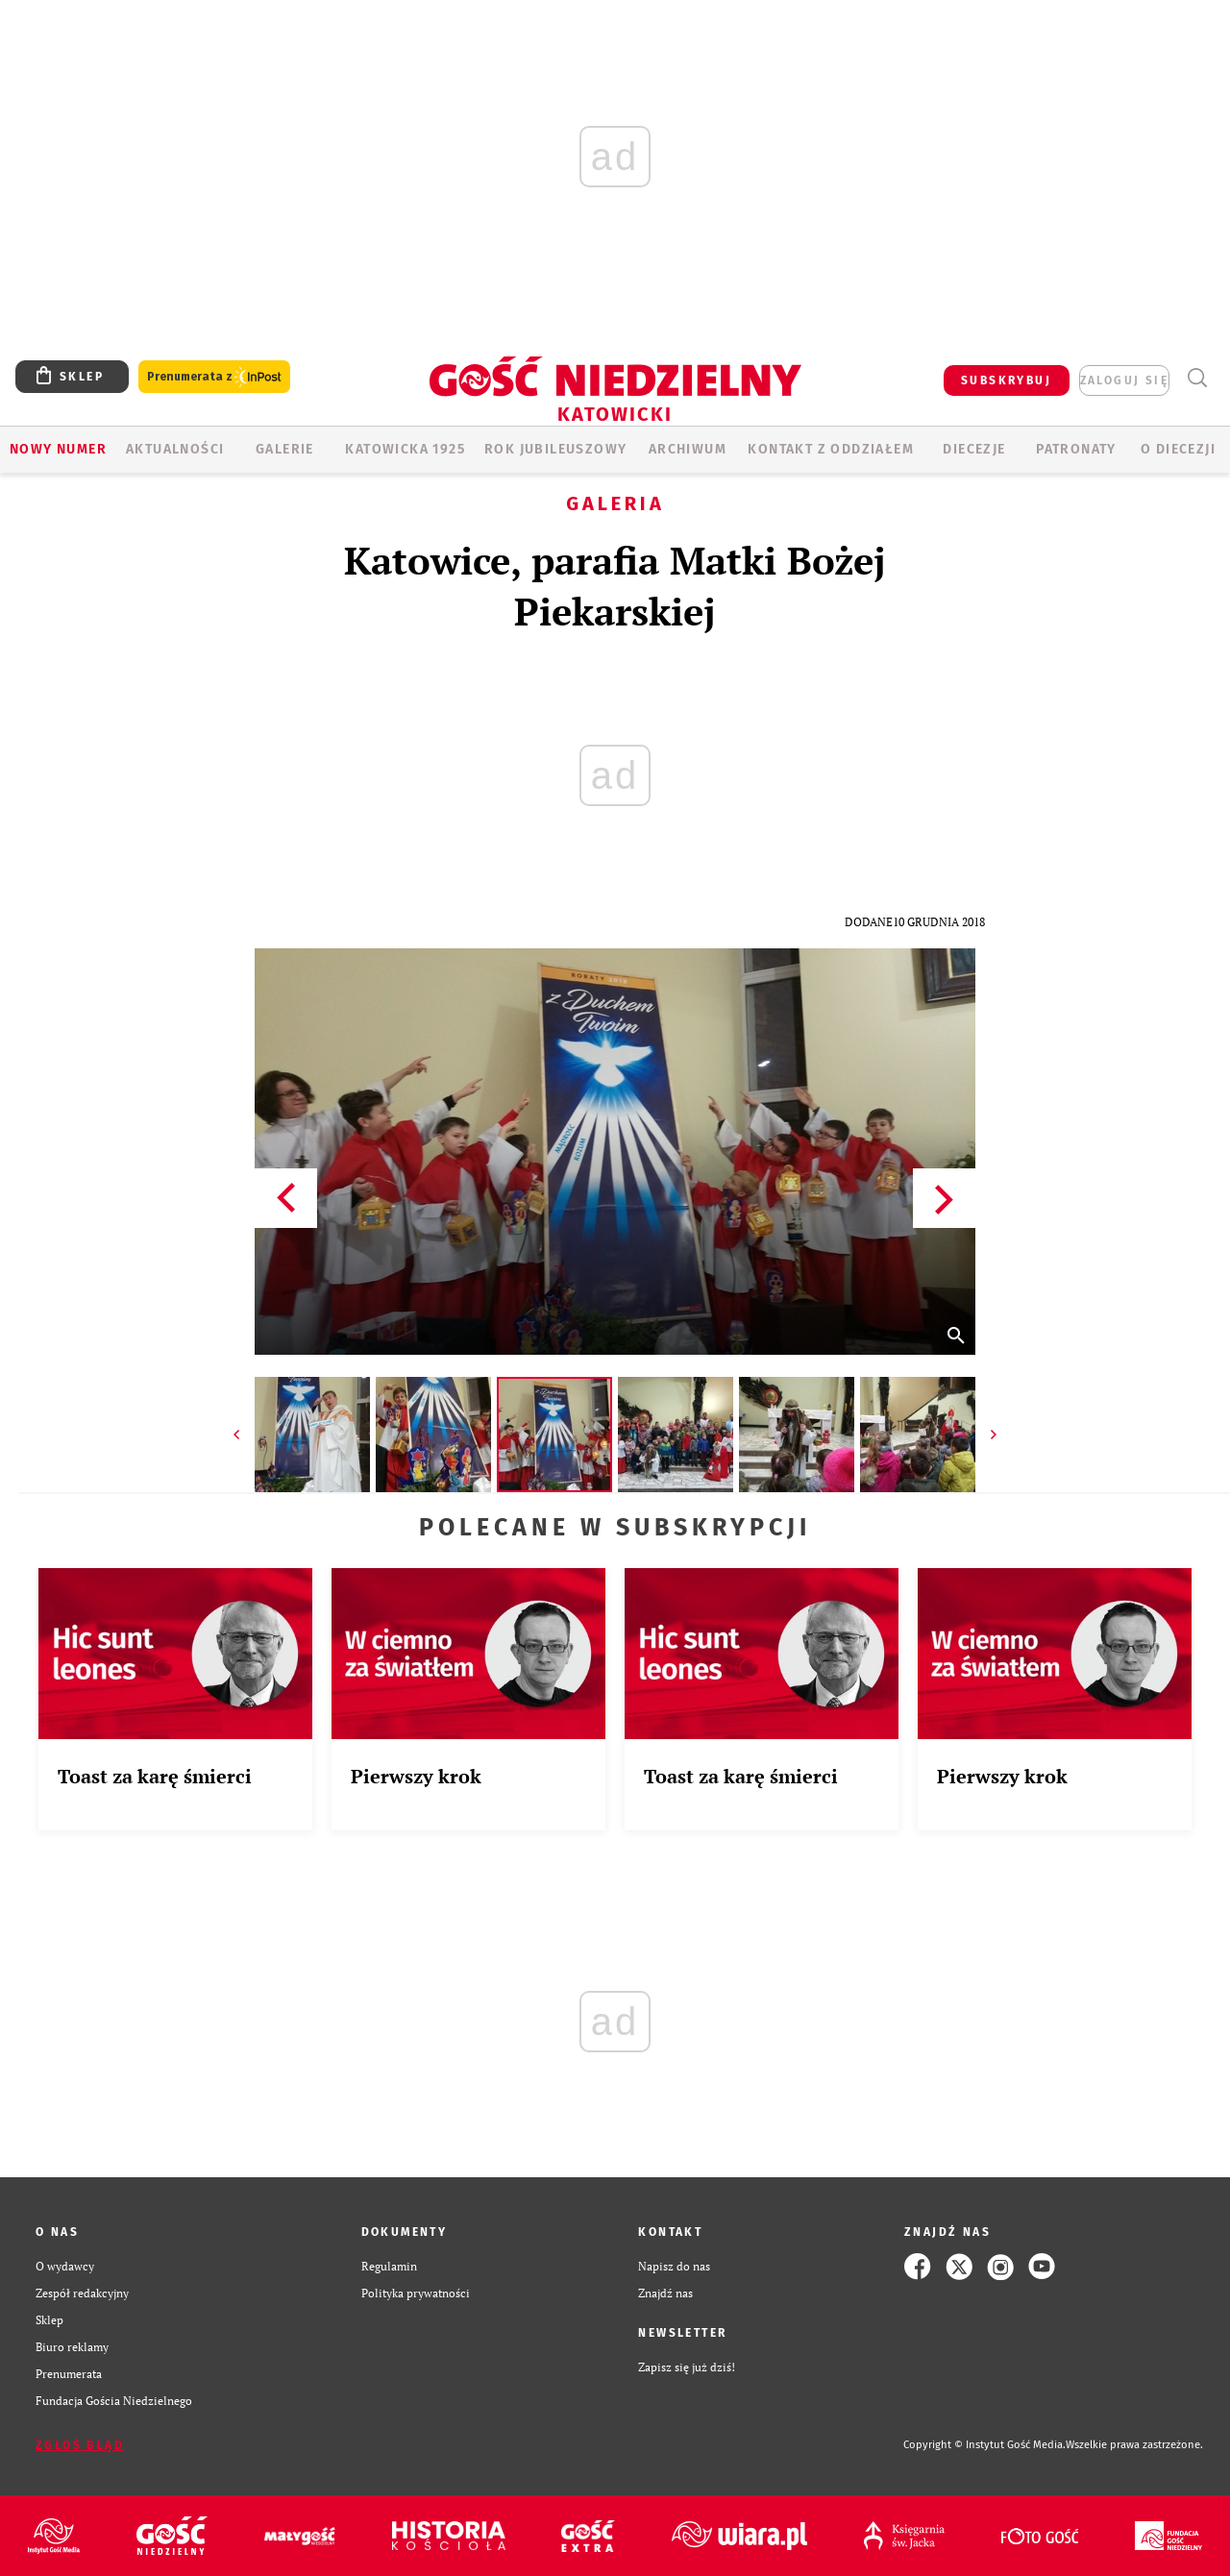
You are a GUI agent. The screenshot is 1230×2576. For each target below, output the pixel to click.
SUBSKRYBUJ (1006, 380)
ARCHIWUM (687, 449)
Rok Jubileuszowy (555, 449)
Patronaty (1076, 449)
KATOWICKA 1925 (405, 449)
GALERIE (285, 449)
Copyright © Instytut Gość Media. (984, 2445)
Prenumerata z (214, 377)
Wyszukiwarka (1197, 378)
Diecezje (974, 449)
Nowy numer (58, 449)
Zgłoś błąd (80, 2445)
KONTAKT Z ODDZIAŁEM (831, 449)
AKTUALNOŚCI (175, 449)
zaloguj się (1124, 380)
